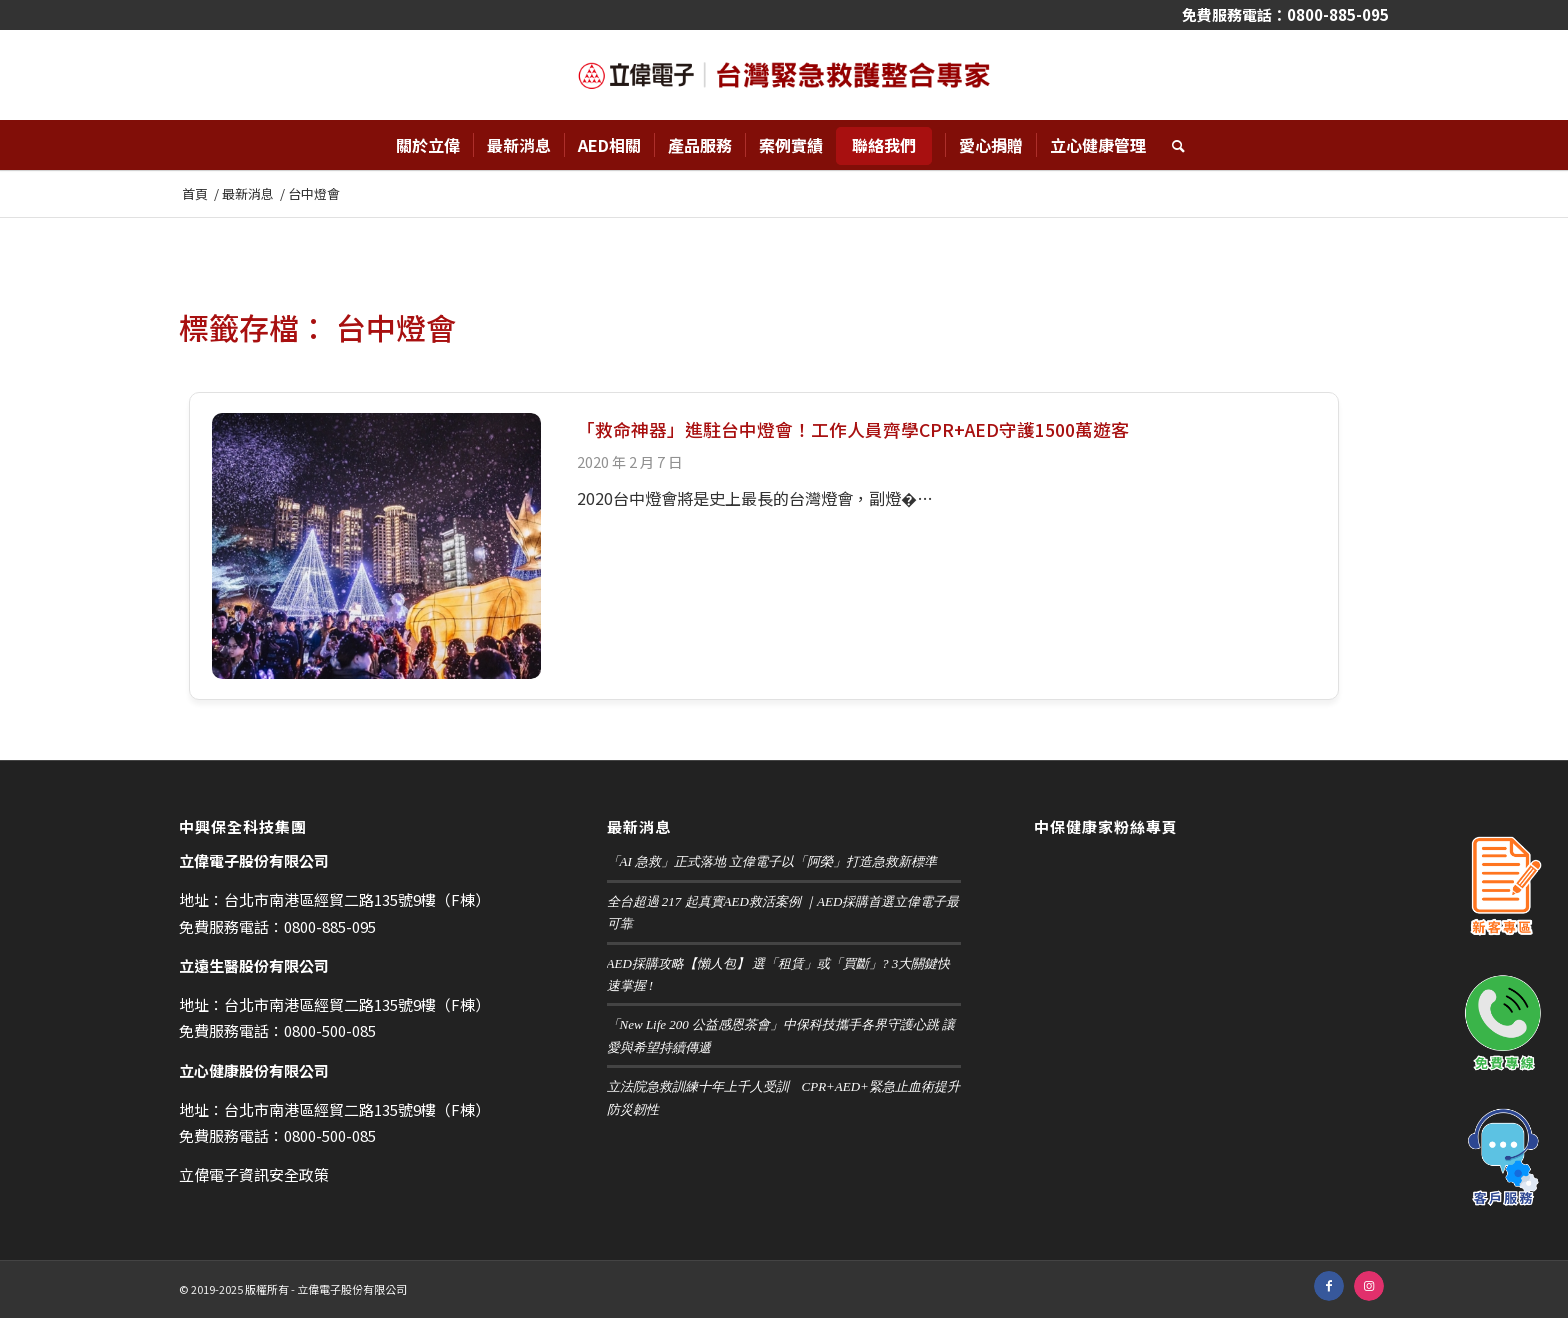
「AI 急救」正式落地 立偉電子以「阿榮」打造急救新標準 (772, 861)
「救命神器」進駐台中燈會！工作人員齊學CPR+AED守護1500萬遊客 (853, 429)
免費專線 (1503, 1023)
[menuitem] (428, 145)
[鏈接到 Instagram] (1369, 1286)
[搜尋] (1172, 145)
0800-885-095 (1338, 14)
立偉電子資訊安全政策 (254, 1174)
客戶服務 (1503, 1158)
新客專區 (1503, 888)
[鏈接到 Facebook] (1329, 1286)
